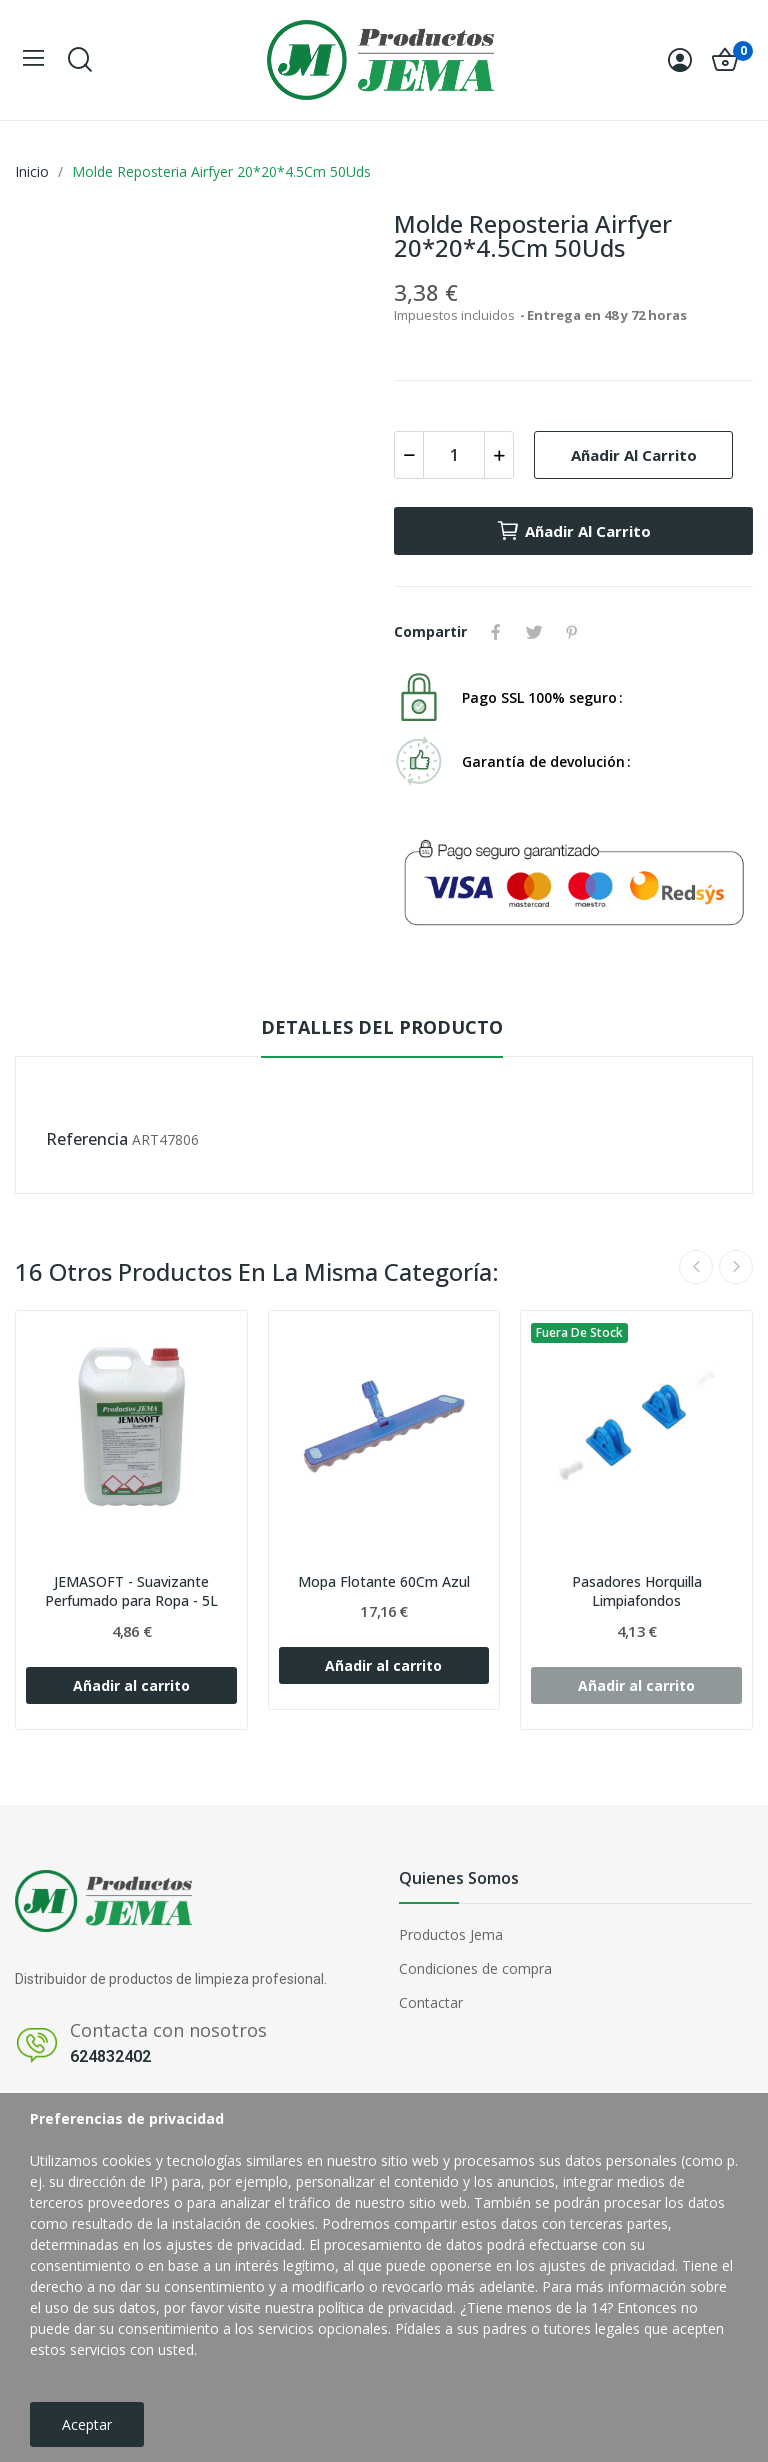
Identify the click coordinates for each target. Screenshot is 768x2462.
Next (736, 1267)
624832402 (110, 2056)
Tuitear (534, 632)
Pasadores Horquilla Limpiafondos (637, 1591)
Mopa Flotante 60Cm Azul (384, 1581)
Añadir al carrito (634, 455)
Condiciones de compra (475, 1968)
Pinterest (572, 632)
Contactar (431, 2002)
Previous (696, 1267)
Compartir (496, 632)
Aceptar (87, 2424)
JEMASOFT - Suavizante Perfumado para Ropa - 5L (131, 1591)
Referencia (87, 1139)
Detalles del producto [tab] (382, 1027)
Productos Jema (451, 1934)
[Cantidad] (454, 455)
